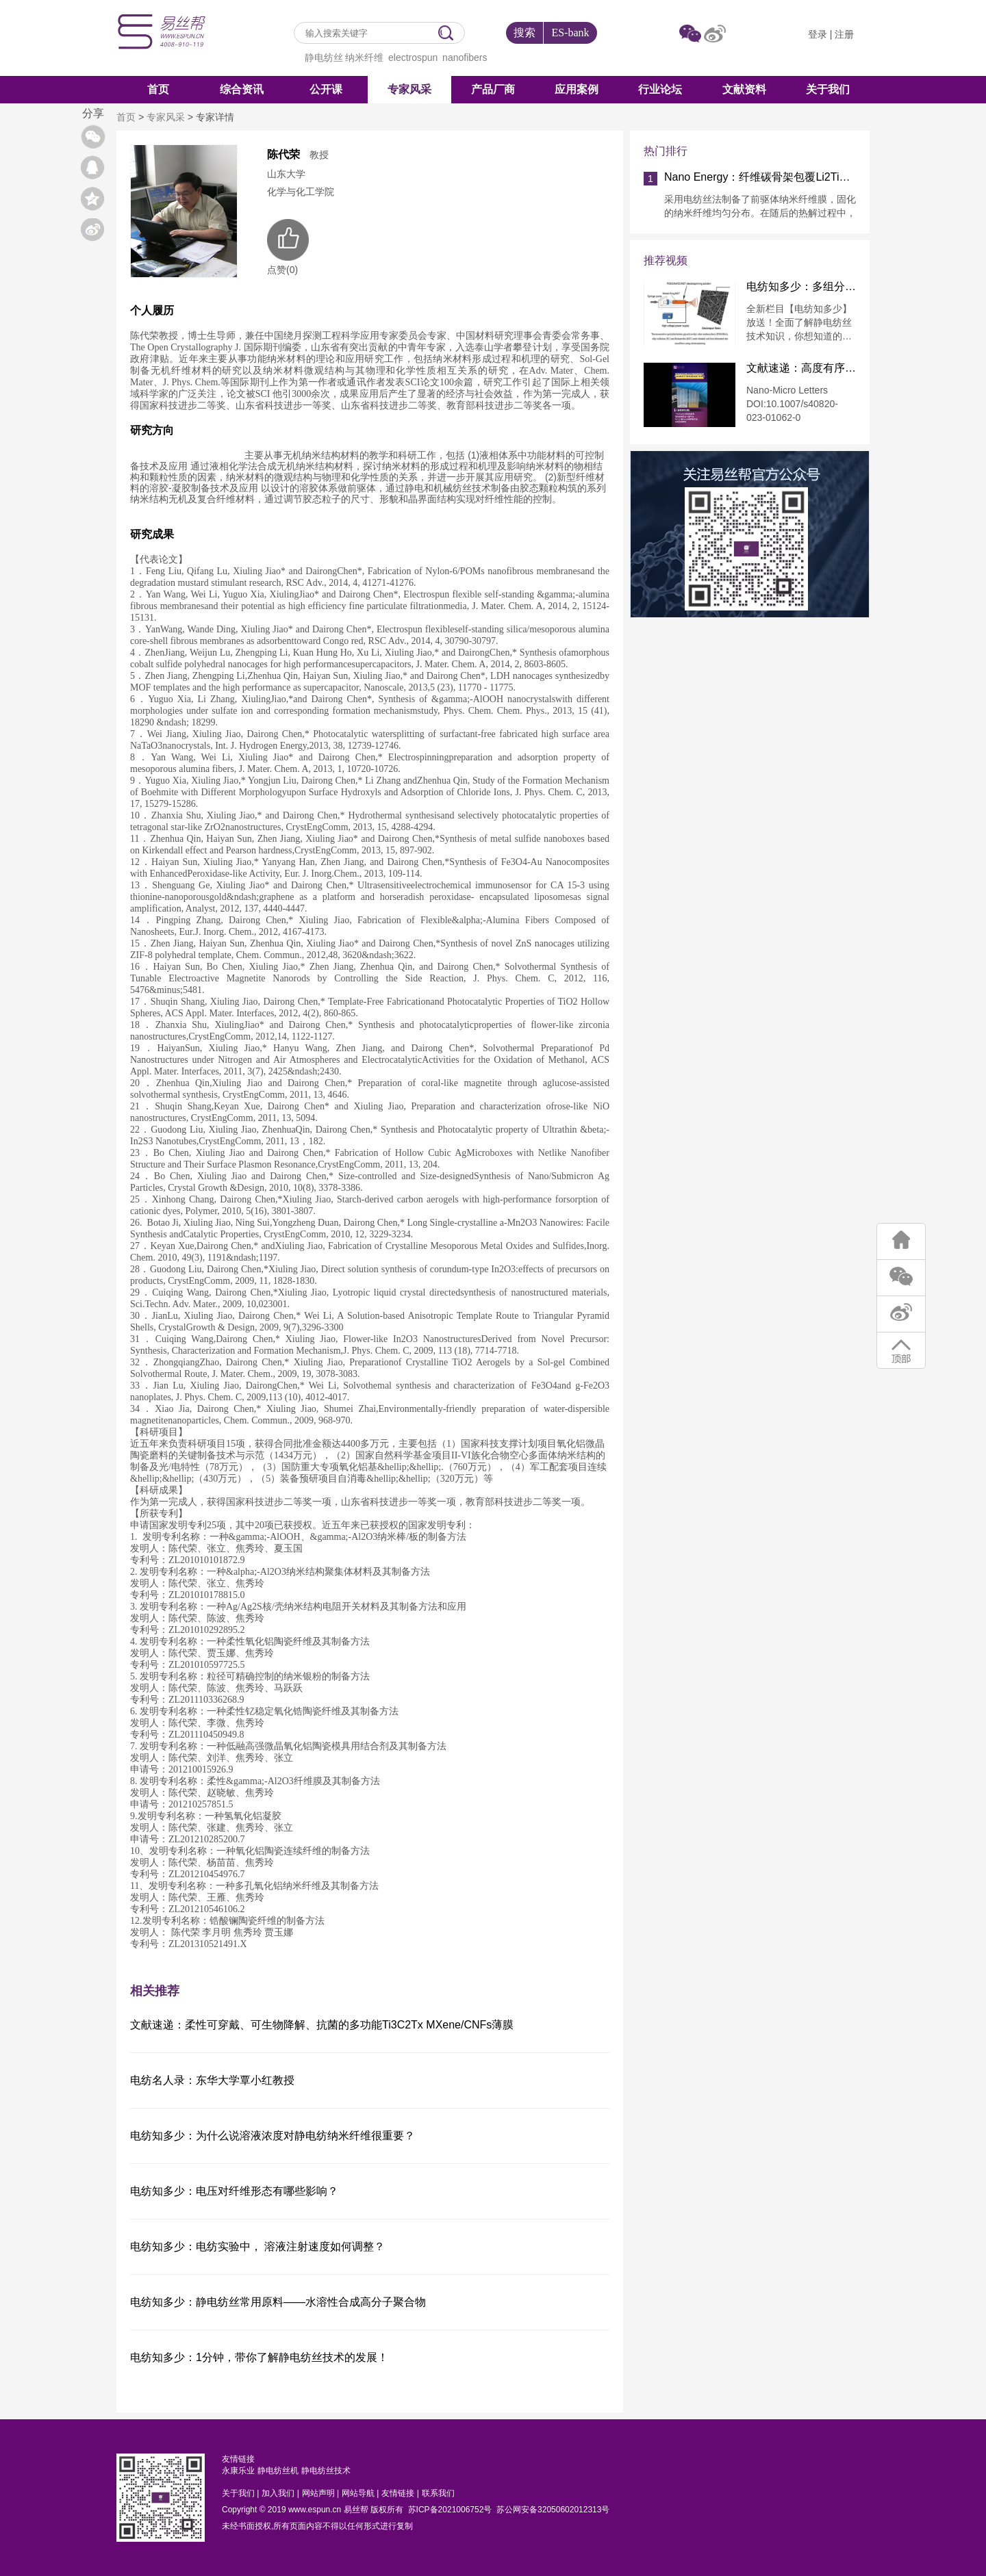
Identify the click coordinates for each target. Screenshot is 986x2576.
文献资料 (744, 89)
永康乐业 (238, 2470)
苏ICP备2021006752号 (450, 2509)
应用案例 (576, 89)
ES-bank (570, 32)
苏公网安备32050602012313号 (552, 2509)
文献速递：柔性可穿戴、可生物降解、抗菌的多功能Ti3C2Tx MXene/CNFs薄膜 (322, 2025)
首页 (158, 89)
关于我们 (828, 89)
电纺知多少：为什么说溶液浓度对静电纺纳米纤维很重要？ (272, 2135)
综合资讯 (242, 89)
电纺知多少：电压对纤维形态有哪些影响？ (234, 2191)
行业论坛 (660, 89)
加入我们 (278, 2493)
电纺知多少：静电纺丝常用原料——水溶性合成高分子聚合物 (278, 2302)
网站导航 (358, 2493)
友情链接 (397, 2493)
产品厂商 (493, 89)
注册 (844, 34)
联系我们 (438, 2493)
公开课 (325, 89)
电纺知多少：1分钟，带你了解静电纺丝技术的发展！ (259, 2357)
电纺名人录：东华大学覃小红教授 (212, 2080)
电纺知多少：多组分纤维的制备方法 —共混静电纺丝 (801, 286)
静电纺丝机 (278, 2470)
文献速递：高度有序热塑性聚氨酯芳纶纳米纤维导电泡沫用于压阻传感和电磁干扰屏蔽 (801, 368)
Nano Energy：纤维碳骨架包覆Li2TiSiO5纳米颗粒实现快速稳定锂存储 (760, 177)
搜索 (524, 32)
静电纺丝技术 (326, 2470)
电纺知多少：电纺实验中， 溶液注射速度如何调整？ (257, 2246)
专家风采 (409, 89)
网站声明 (318, 2493)
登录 (817, 34)
